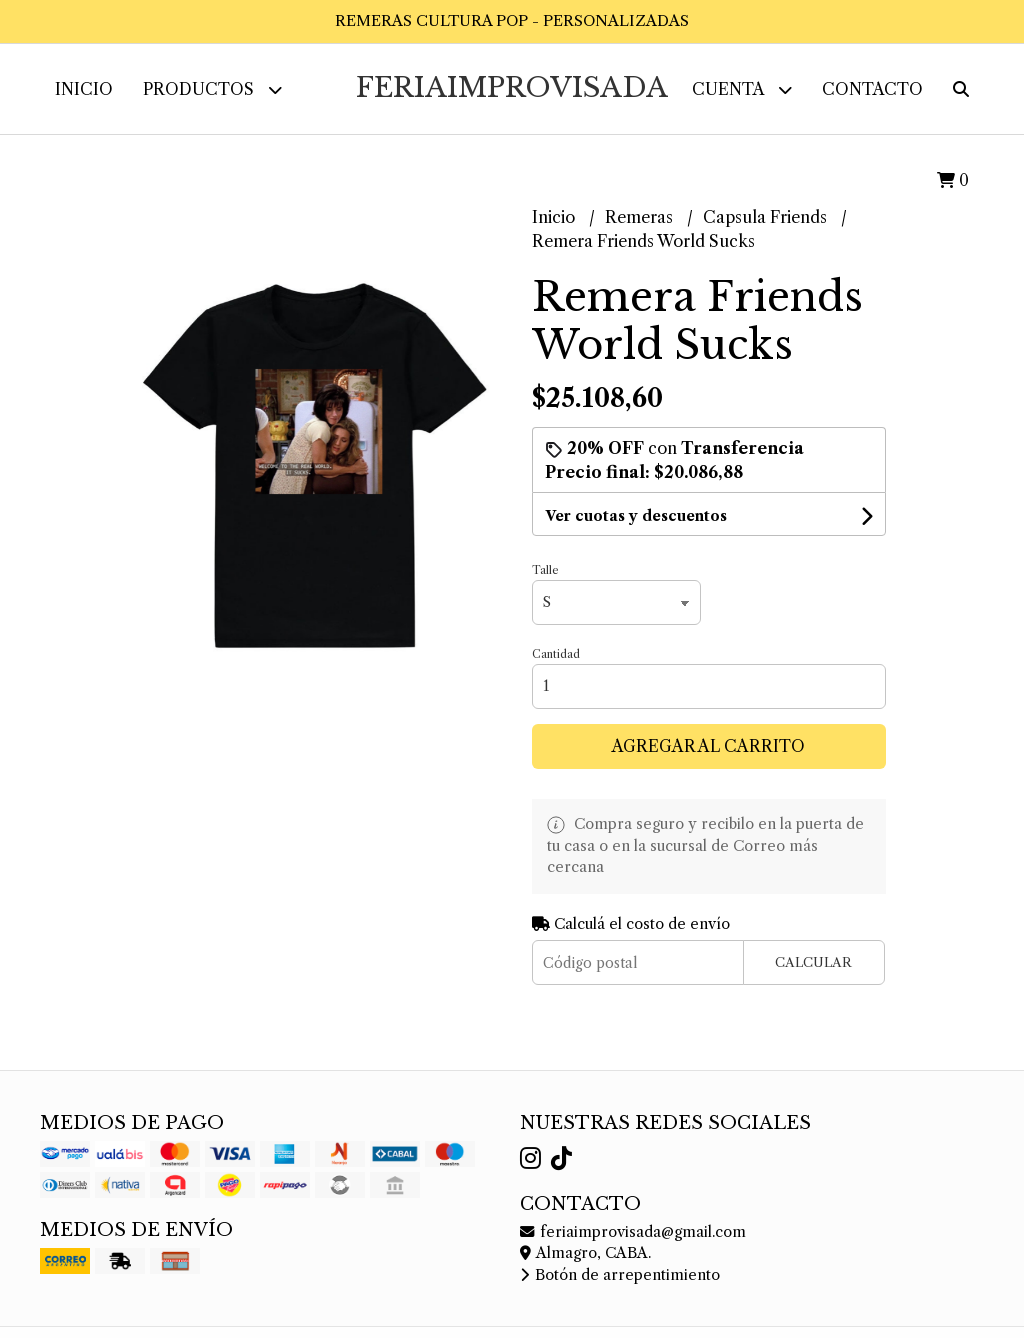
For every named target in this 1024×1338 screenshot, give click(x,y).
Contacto (872, 89)
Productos (212, 89)
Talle (545, 570)
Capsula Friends (767, 217)
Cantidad (556, 654)
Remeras (641, 217)
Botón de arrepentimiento (620, 1275)
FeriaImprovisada (512, 87)
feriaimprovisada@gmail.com (633, 1232)
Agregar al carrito (708, 746)
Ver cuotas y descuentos (636, 516)
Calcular (813, 962)
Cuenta (742, 89)
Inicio (84, 89)
